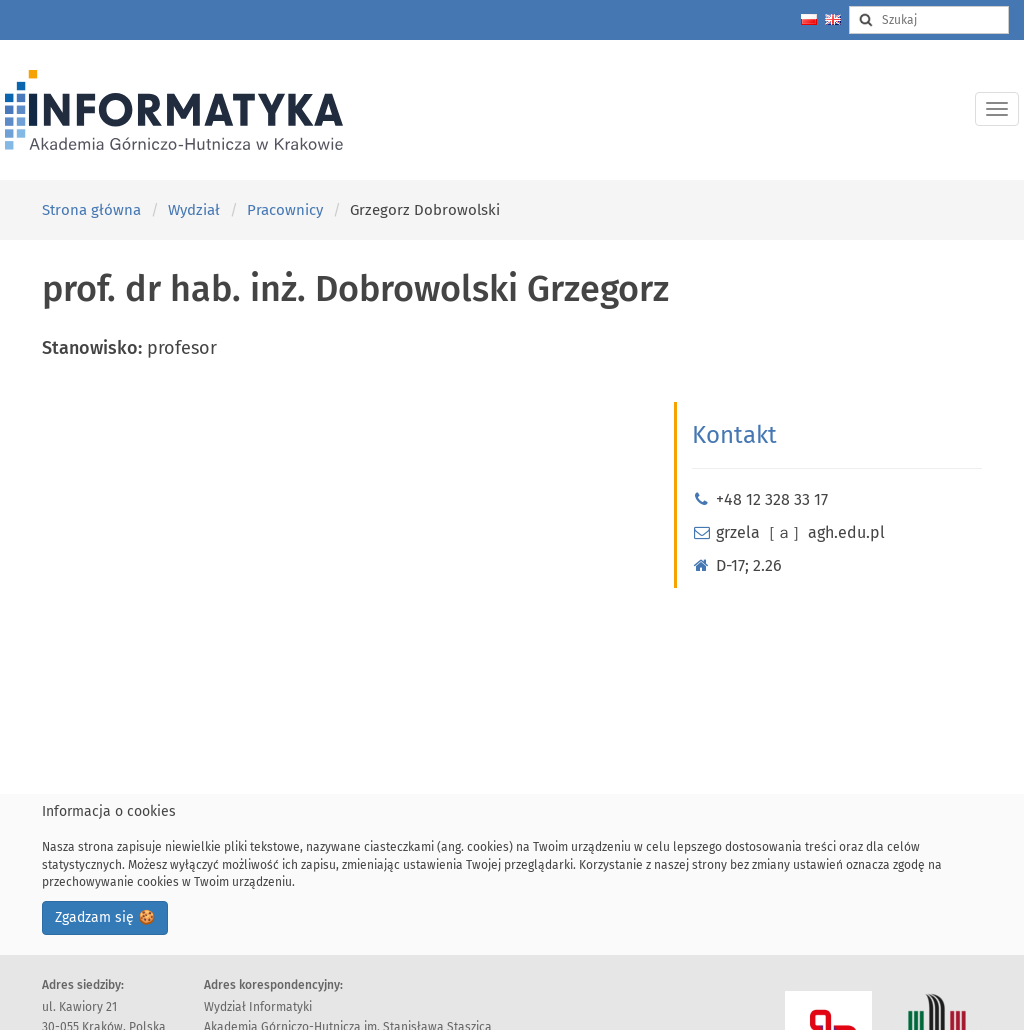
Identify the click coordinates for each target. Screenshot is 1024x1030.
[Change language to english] (833, 19)
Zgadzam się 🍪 (105, 917)
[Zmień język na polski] (809, 19)
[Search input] (929, 20)
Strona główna (91, 210)
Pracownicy (285, 210)
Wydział (194, 210)
